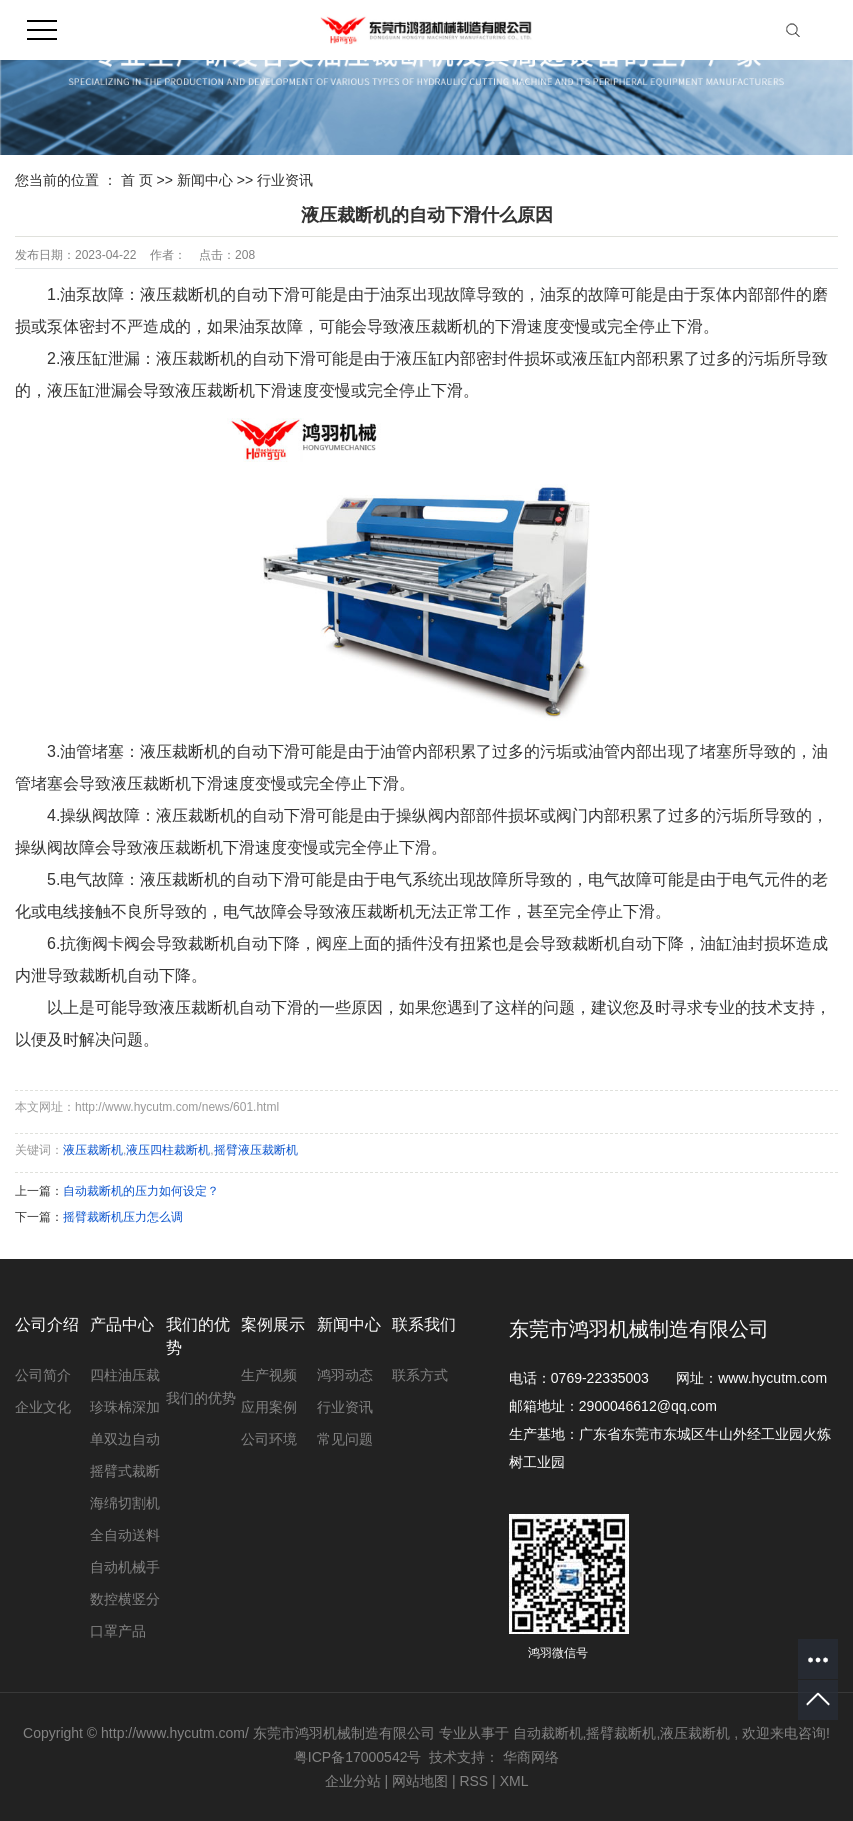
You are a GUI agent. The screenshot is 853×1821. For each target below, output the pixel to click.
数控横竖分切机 (125, 1603)
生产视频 (269, 1375)
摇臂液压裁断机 (256, 1150)
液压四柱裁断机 (168, 1150)
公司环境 (269, 1439)
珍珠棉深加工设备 (125, 1411)
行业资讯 (285, 180)
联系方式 (420, 1375)
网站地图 (422, 1781)
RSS (473, 1781)
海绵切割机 (125, 1503)
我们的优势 (201, 1398)
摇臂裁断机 (621, 1733)
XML (514, 1781)
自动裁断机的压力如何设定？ (141, 1191)
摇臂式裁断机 (125, 1475)
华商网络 (531, 1757)
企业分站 (353, 1781)
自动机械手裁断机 (125, 1571)
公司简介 (43, 1375)
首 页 (137, 180)
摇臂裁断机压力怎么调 (123, 1217)
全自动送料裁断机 (125, 1539)
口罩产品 (118, 1631)
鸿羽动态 (345, 1375)
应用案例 (269, 1407)
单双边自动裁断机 (125, 1443)
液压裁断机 (93, 1150)
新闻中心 (207, 180)
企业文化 (43, 1407)
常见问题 (345, 1439)
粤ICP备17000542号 (358, 1757)
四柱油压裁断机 (125, 1379)
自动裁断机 (548, 1733)
